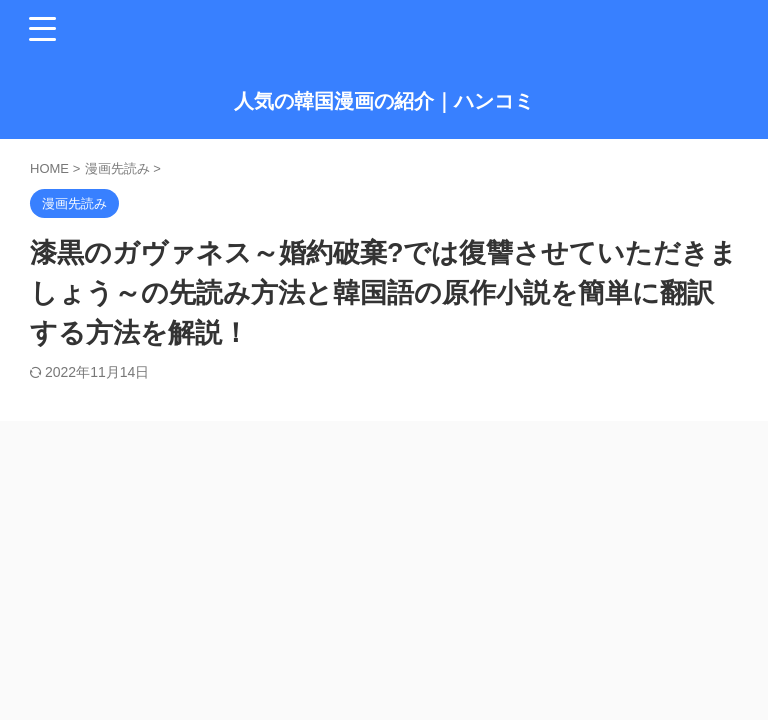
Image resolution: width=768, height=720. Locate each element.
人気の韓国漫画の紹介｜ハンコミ (384, 101)
